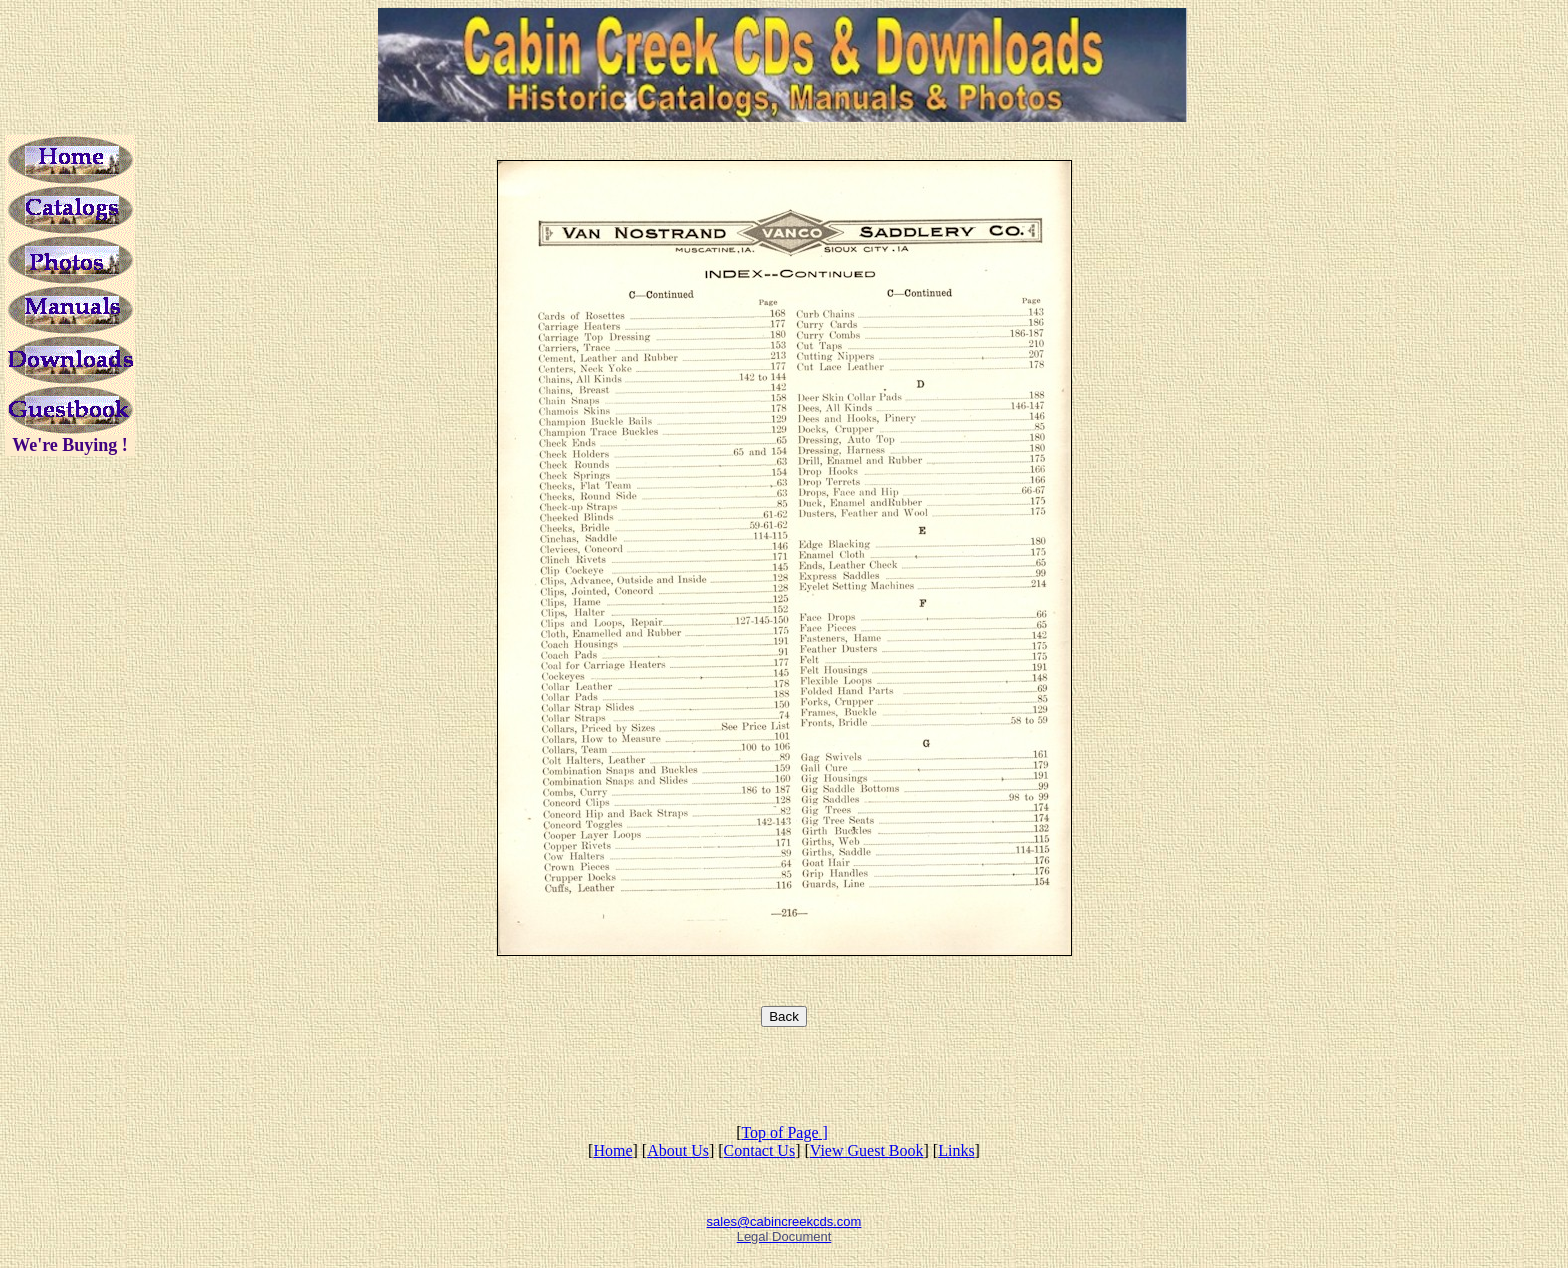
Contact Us (760, 1150)
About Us (678, 1150)
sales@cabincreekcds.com (784, 1221)
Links (956, 1150)
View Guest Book (867, 1150)
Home (612, 1150)
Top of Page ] (784, 1132)
